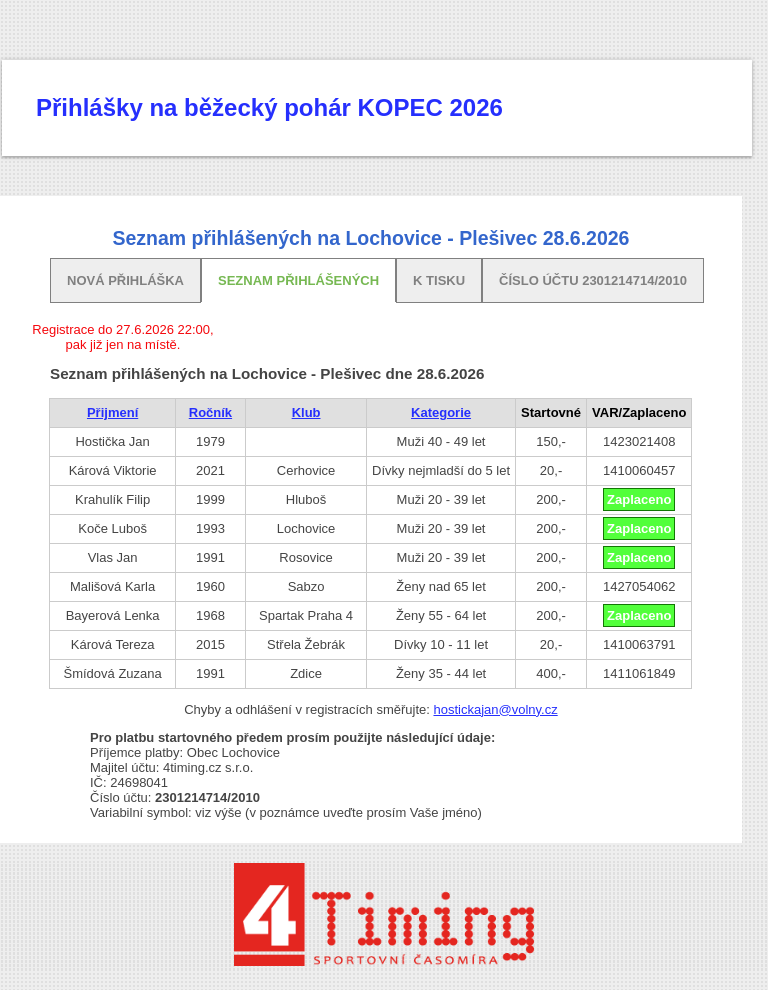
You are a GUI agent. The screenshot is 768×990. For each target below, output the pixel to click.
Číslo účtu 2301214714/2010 (593, 280)
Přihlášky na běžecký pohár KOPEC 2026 (269, 107)
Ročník (210, 412)
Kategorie (441, 412)
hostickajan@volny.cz (495, 709)
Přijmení (112, 412)
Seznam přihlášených (298, 280)
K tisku (439, 280)
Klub (306, 412)
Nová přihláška (125, 280)
